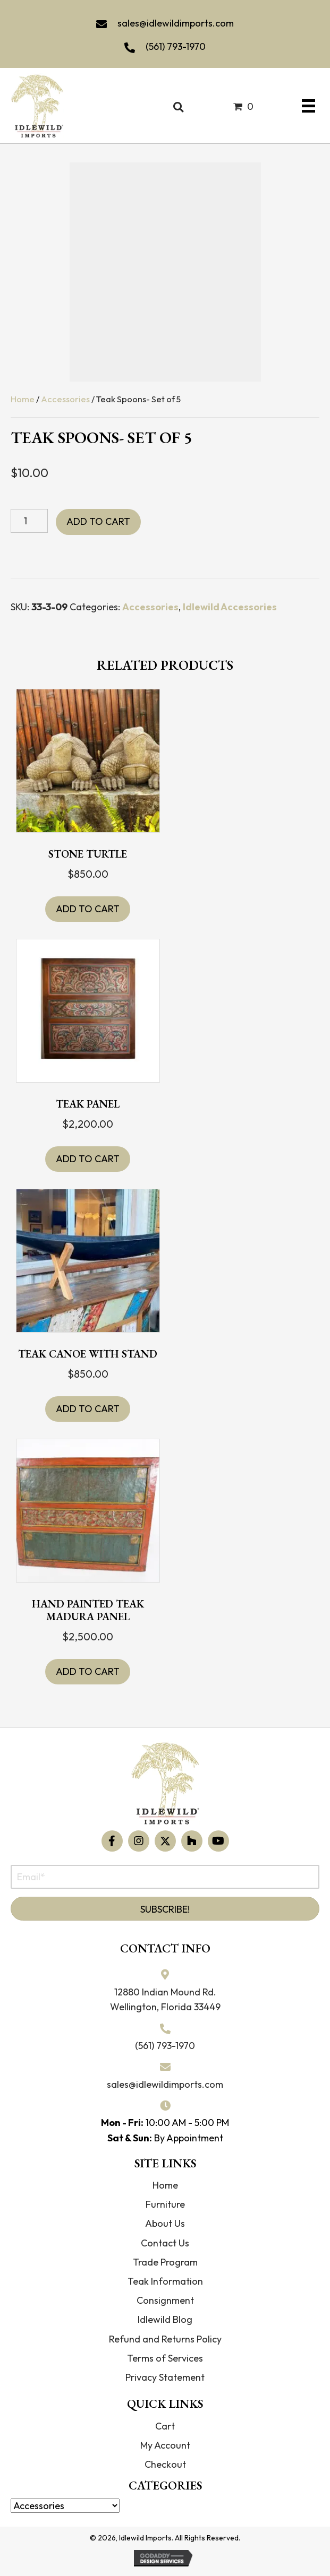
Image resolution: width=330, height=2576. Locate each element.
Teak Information (165, 2281)
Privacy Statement (165, 2377)
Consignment (165, 2300)
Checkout (165, 2464)
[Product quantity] (29, 521)
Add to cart (98, 521)
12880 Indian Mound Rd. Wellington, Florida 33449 (165, 1999)
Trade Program (165, 2262)
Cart (165, 2426)
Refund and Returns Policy (165, 2339)
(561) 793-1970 (176, 46)
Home (23, 398)
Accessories (65, 398)
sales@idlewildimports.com (175, 23)
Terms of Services (165, 2358)
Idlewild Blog (165, 2319)
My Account (165, 2445)
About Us (165, 2223)
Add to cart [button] (88, 909)
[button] (112, 1841)
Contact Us (165, 2243)
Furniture (165, 2204)
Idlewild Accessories (230, 607)
